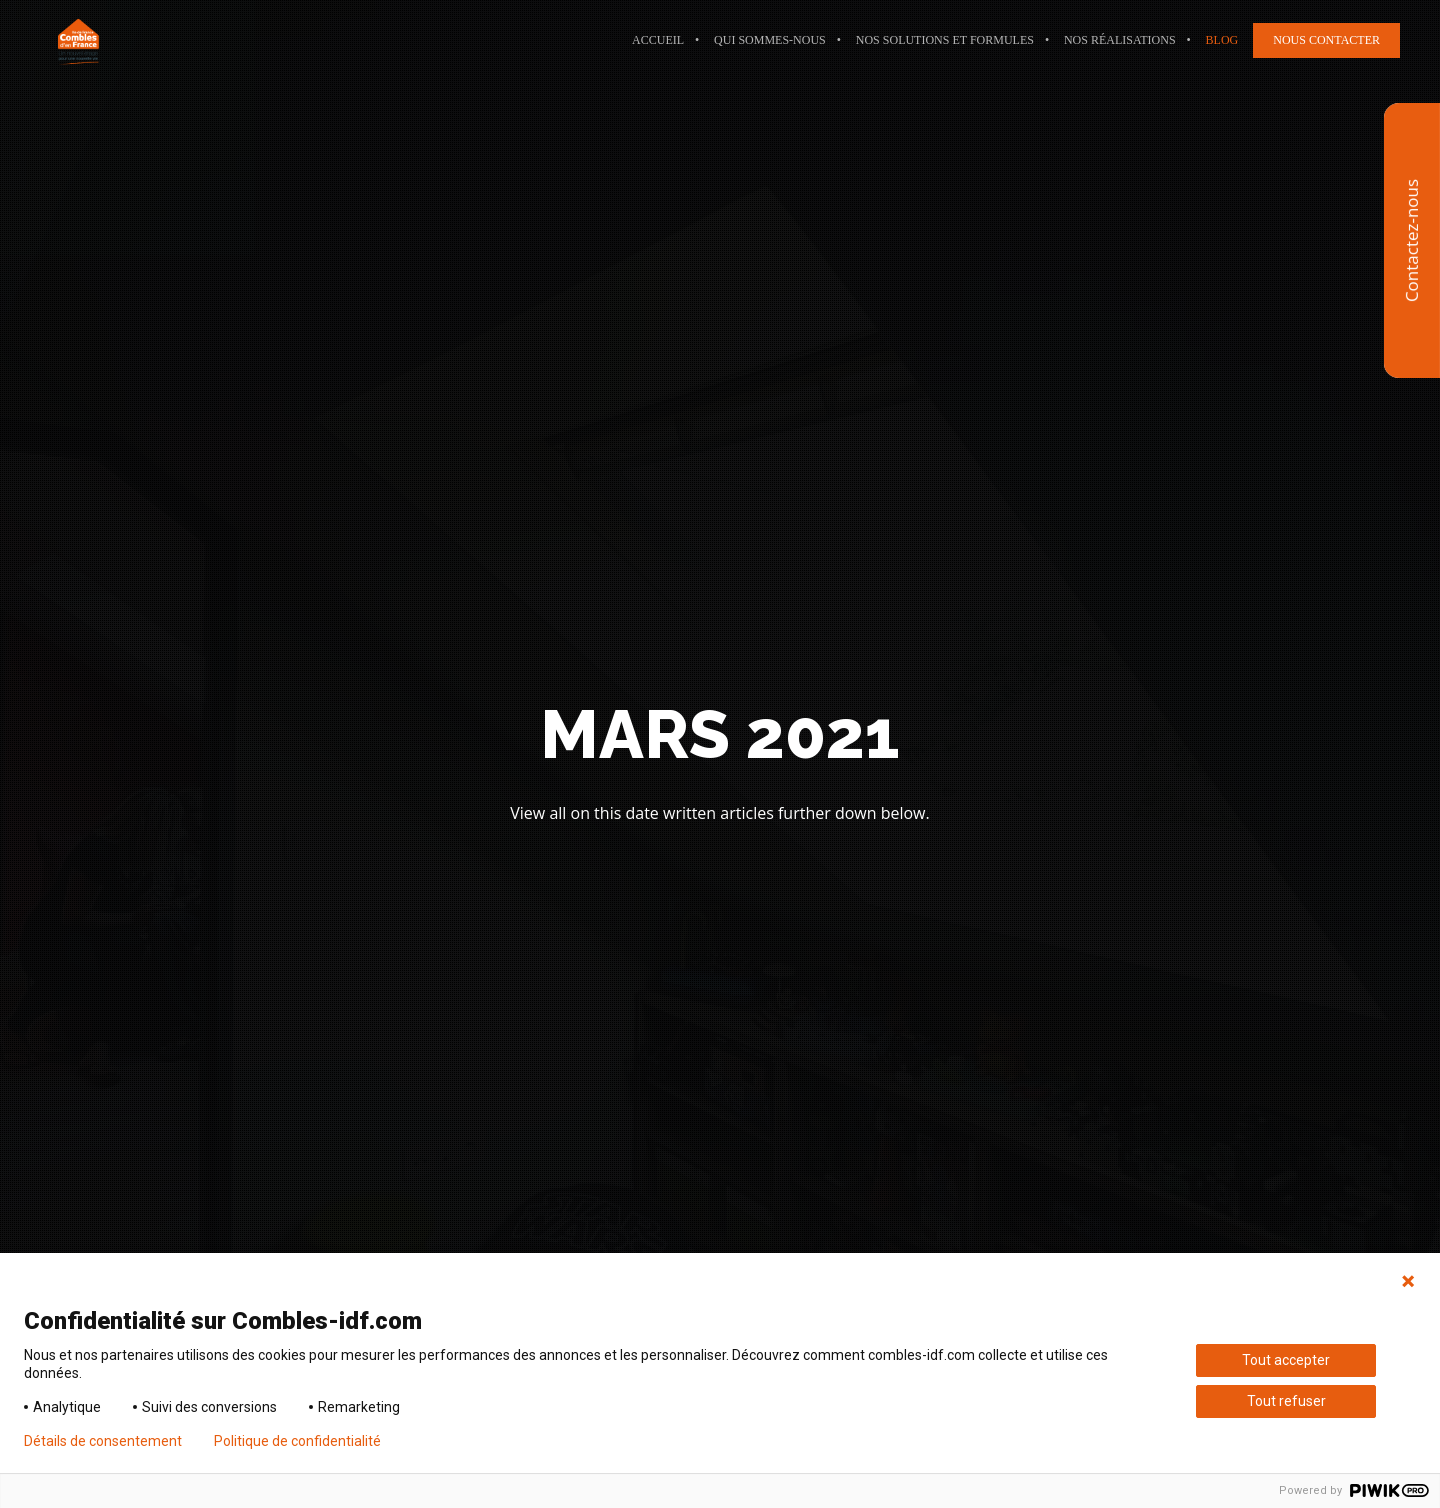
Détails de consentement (103, 1441)
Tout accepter (1286, 1360)
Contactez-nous (1411, 240)
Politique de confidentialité (297, 1441)
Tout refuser (1286, 1401)
